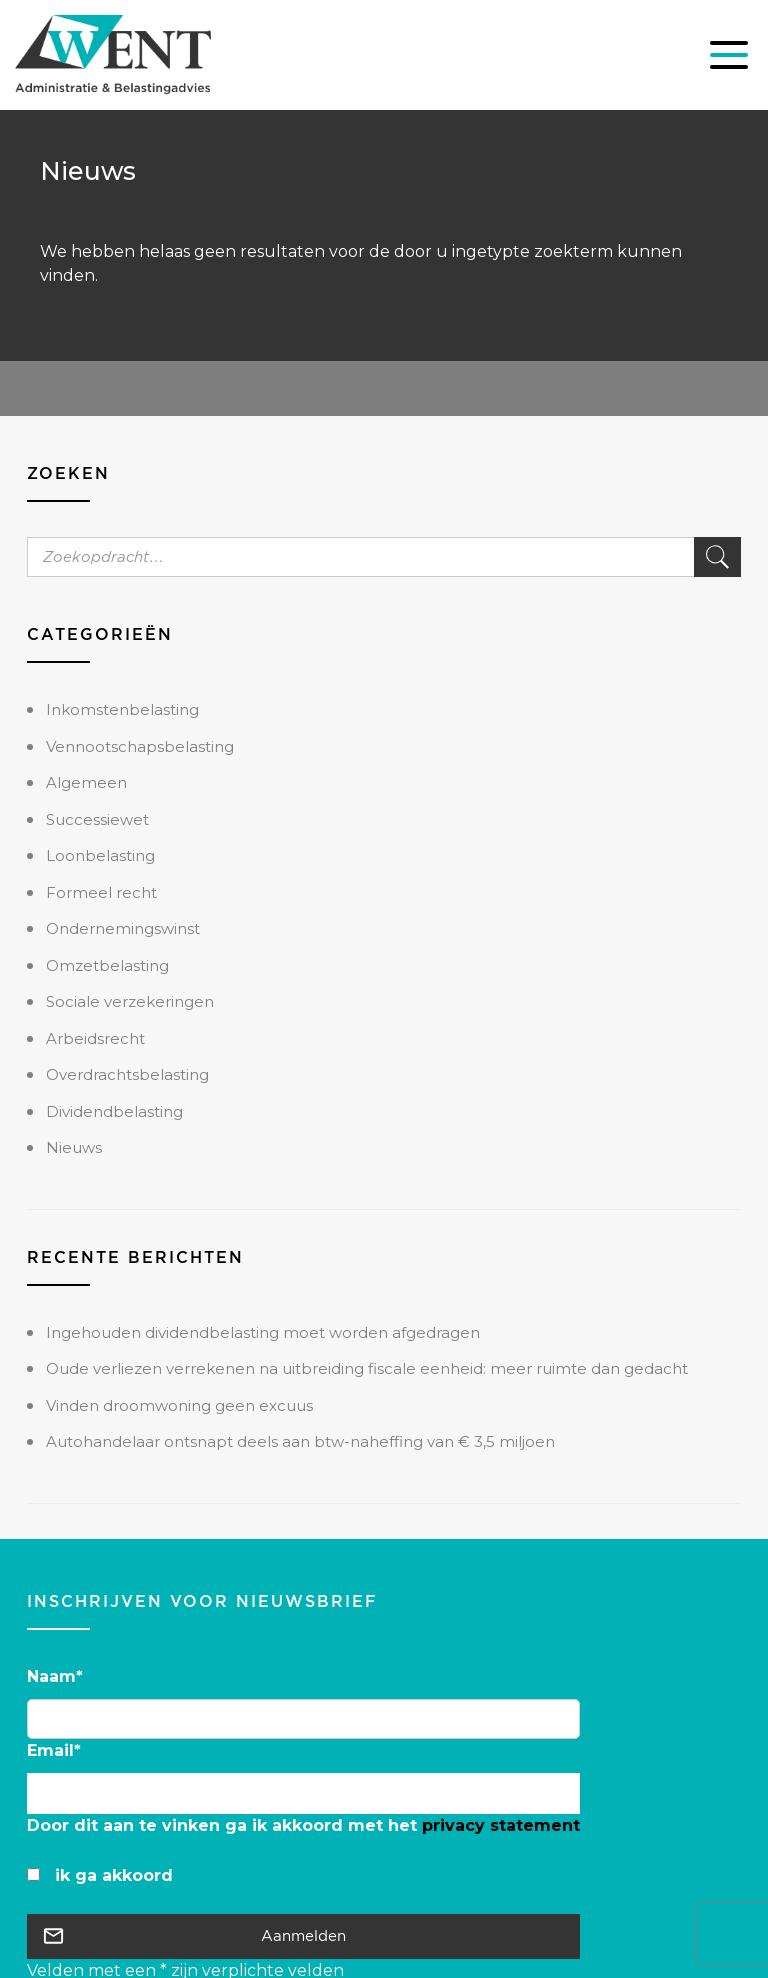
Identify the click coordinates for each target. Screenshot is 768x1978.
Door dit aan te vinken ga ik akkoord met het (303, 1825)
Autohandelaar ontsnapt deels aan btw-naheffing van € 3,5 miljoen (300, 1441)
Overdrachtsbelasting (127, 1074)
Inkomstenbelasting (122, 709)
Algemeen (86, 782)
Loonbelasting (100, 855)
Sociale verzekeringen (130, 1001)
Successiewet (97, 819)
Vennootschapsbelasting (140, 746)
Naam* (55, 1676)
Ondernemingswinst (123, 928)
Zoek (717, 557)
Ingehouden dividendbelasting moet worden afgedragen (263, 1332)
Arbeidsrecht (95, 1038)
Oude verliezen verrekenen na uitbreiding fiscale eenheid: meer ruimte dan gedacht (367, 1368)
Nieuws (74, 1147)
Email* (54, 1750)
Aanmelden (303, 1936)
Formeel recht (101, 892)
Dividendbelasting (114, 1111)
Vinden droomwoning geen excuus (179, 1405)
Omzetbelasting (107, 965)
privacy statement (501, 1825)
